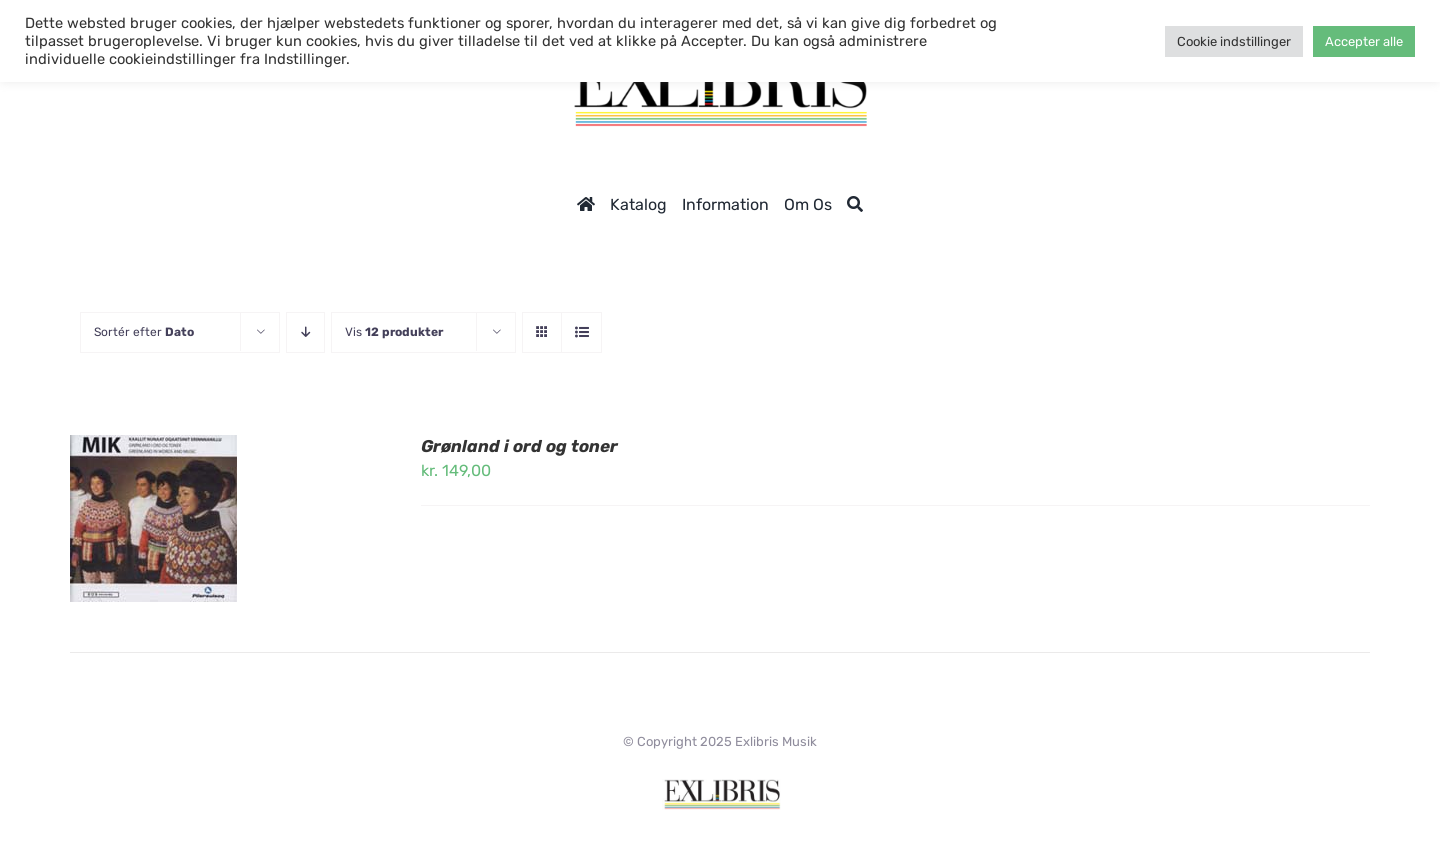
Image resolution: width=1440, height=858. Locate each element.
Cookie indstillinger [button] (1234, 41)
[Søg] (855, 204)
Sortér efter (144, 332)
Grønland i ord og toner (519, 446)
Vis (394, 332)
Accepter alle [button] (1364, 41)
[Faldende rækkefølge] (305, 332)
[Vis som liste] (581, 332)
